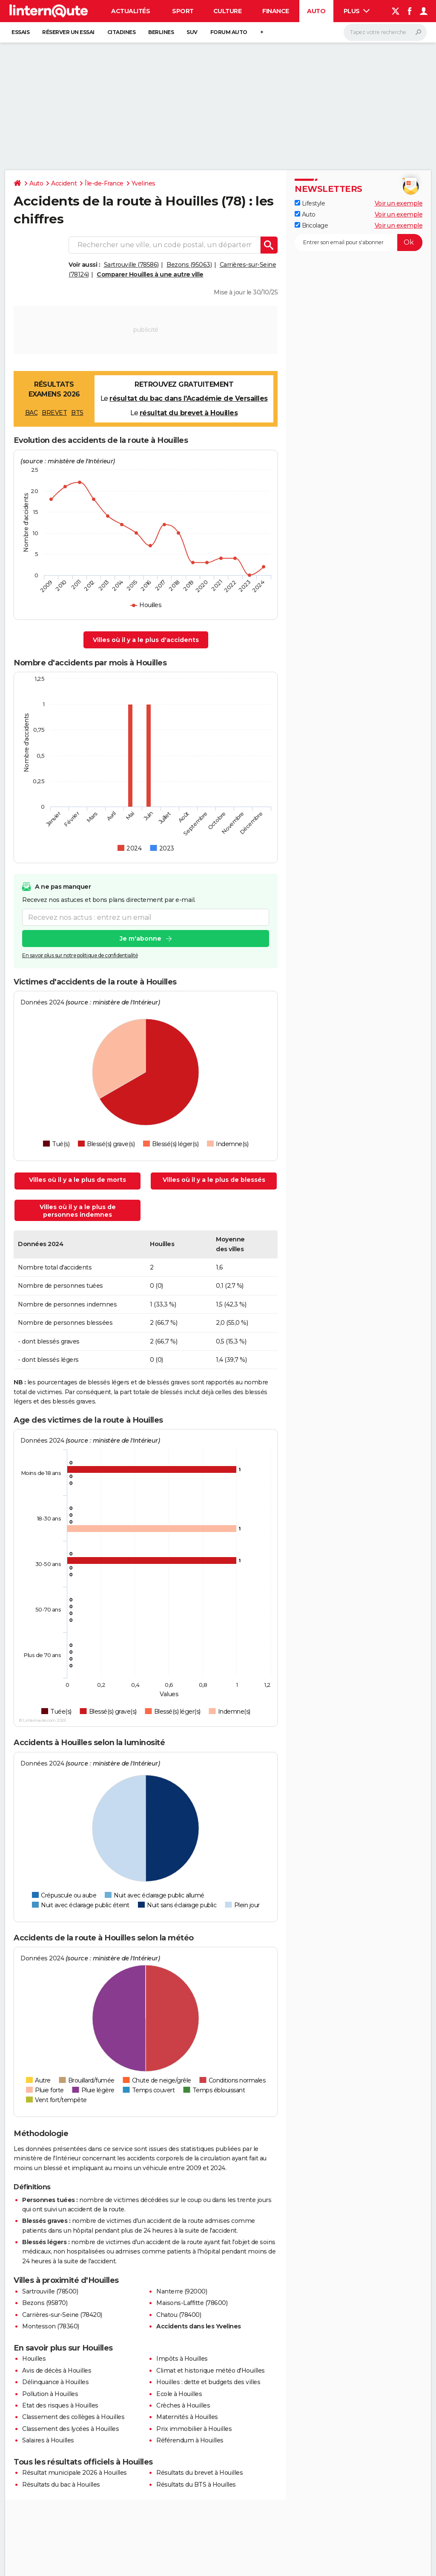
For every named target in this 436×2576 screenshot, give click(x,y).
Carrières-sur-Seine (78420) (62, 2315)
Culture (227, 11)
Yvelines (143, 183)
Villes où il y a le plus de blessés (214, 1180)
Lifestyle (310, 203)
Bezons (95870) (44, 2303)
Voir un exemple (399, 203)
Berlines (161, 32)
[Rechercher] (385, 32)
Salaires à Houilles (48, 2440)
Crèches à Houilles (183, 2405)
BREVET (54, 412)
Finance (275, 11)
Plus (357, 11)
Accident (64, 183)
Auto (316, 11)
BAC (31, 412)
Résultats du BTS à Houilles (196, 2484)
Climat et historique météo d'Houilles (210, 2370)
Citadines (121, 32)
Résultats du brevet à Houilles (199, 2472)
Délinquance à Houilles (55, 2382)
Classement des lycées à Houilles (70, 2429)
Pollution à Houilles (50, 2394)
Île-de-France (104, 183)
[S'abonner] (358, 242)
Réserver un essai (68, 32)
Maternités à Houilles (187, 2417)
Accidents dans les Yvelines (198, 2326)
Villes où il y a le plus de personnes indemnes (78, 1210)
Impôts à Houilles (182, 2358)
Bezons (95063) (189, 264)
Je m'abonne (140, 939)
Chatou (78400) (178, 2315)
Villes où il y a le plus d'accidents (146, 640)
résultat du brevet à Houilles (189, 413)
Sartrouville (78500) (50, 2291)
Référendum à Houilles (190, 2440)
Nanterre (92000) (181, 2291)
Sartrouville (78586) (131, 264)
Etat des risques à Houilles (60, 2405)
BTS (77, 412)
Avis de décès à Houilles (56, 2370)
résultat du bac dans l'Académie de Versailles (188, 398)
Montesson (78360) (50, 2326)
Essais (20, 32)
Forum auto (228, 32)
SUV (192, 32)
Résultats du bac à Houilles (61, 2484)
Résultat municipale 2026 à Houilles (74, 2472)
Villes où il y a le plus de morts (77, 1180)
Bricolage (311, 225)
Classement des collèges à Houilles (73, 2417)
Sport (183, 11)
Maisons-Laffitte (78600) (191, 2303)
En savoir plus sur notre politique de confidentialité (80, 956)
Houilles (34, 2358)
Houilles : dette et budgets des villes (208, 2382)
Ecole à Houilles (179, 2394)
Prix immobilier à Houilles (194, 2429)
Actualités (130, 11)
